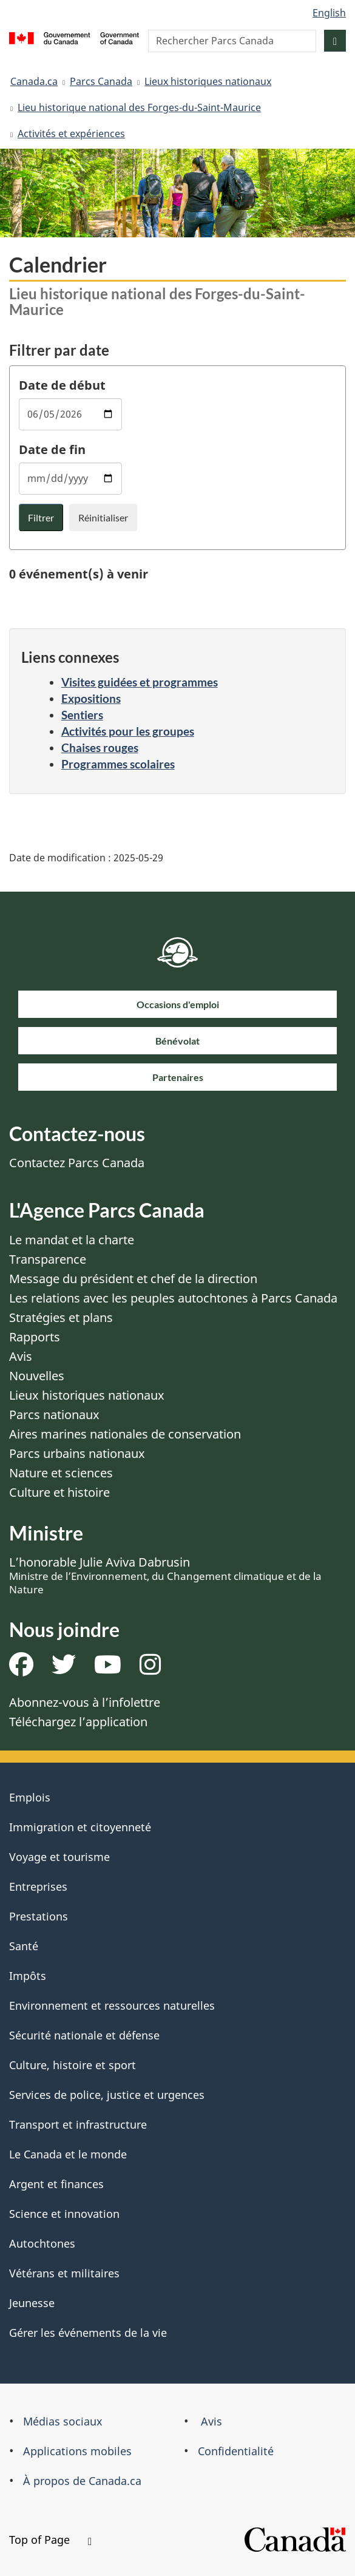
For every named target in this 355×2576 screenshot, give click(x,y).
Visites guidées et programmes (139, 682)
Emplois (29, 1797)
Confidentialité (236, 2451)
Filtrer (41, 517)
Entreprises (38, 1886)
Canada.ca (34, 81)
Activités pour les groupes (127, 731)
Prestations (38, 1916)
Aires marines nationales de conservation (125, 1434)
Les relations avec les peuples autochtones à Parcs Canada (173, 1298)
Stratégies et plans (61, 1317)
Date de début (62, 385)
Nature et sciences (61, 1473)
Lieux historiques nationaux (207, 81)
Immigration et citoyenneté (80, 1827)
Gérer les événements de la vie (88, 2332)
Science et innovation (64, 2213)
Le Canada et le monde (68, 2154)
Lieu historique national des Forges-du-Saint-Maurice (139, 107)
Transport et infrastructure (78, 2124)
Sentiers (82, 715)
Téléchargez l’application (78, 1721)
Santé (23, 1946)
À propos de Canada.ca (82, 2480)
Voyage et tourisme (59, 1856)
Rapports (34, 1337)
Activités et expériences (71, 133)
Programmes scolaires (118, 764)
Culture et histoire (59, 1492)
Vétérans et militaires (64, 2273)
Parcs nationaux (54, 1414)
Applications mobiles (77, 2451)
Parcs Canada (101, 81)
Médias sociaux (63, 2421)
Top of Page (50, 2539)
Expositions (91, 698)
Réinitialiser (103, 517)
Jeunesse (32, 2303)
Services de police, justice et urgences (107, 2094)
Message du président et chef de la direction (133, 1278)
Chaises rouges (99, 747)
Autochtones (42, 2243)
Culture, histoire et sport (72, 2065)
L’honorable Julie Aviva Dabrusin (165, 1575)
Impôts (27, 1975)
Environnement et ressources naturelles (112, 2005)
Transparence (47, 1259)
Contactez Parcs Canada (76, 1162)
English (329, 12)
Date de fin (52, 449)
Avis (20, 1356)
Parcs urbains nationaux (77, 1453)
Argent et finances (56, 2184)
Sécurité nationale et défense (84, 2035)
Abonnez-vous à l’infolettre (84, 1702)
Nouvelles (36, 1376)
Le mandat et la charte (71, 1240)
